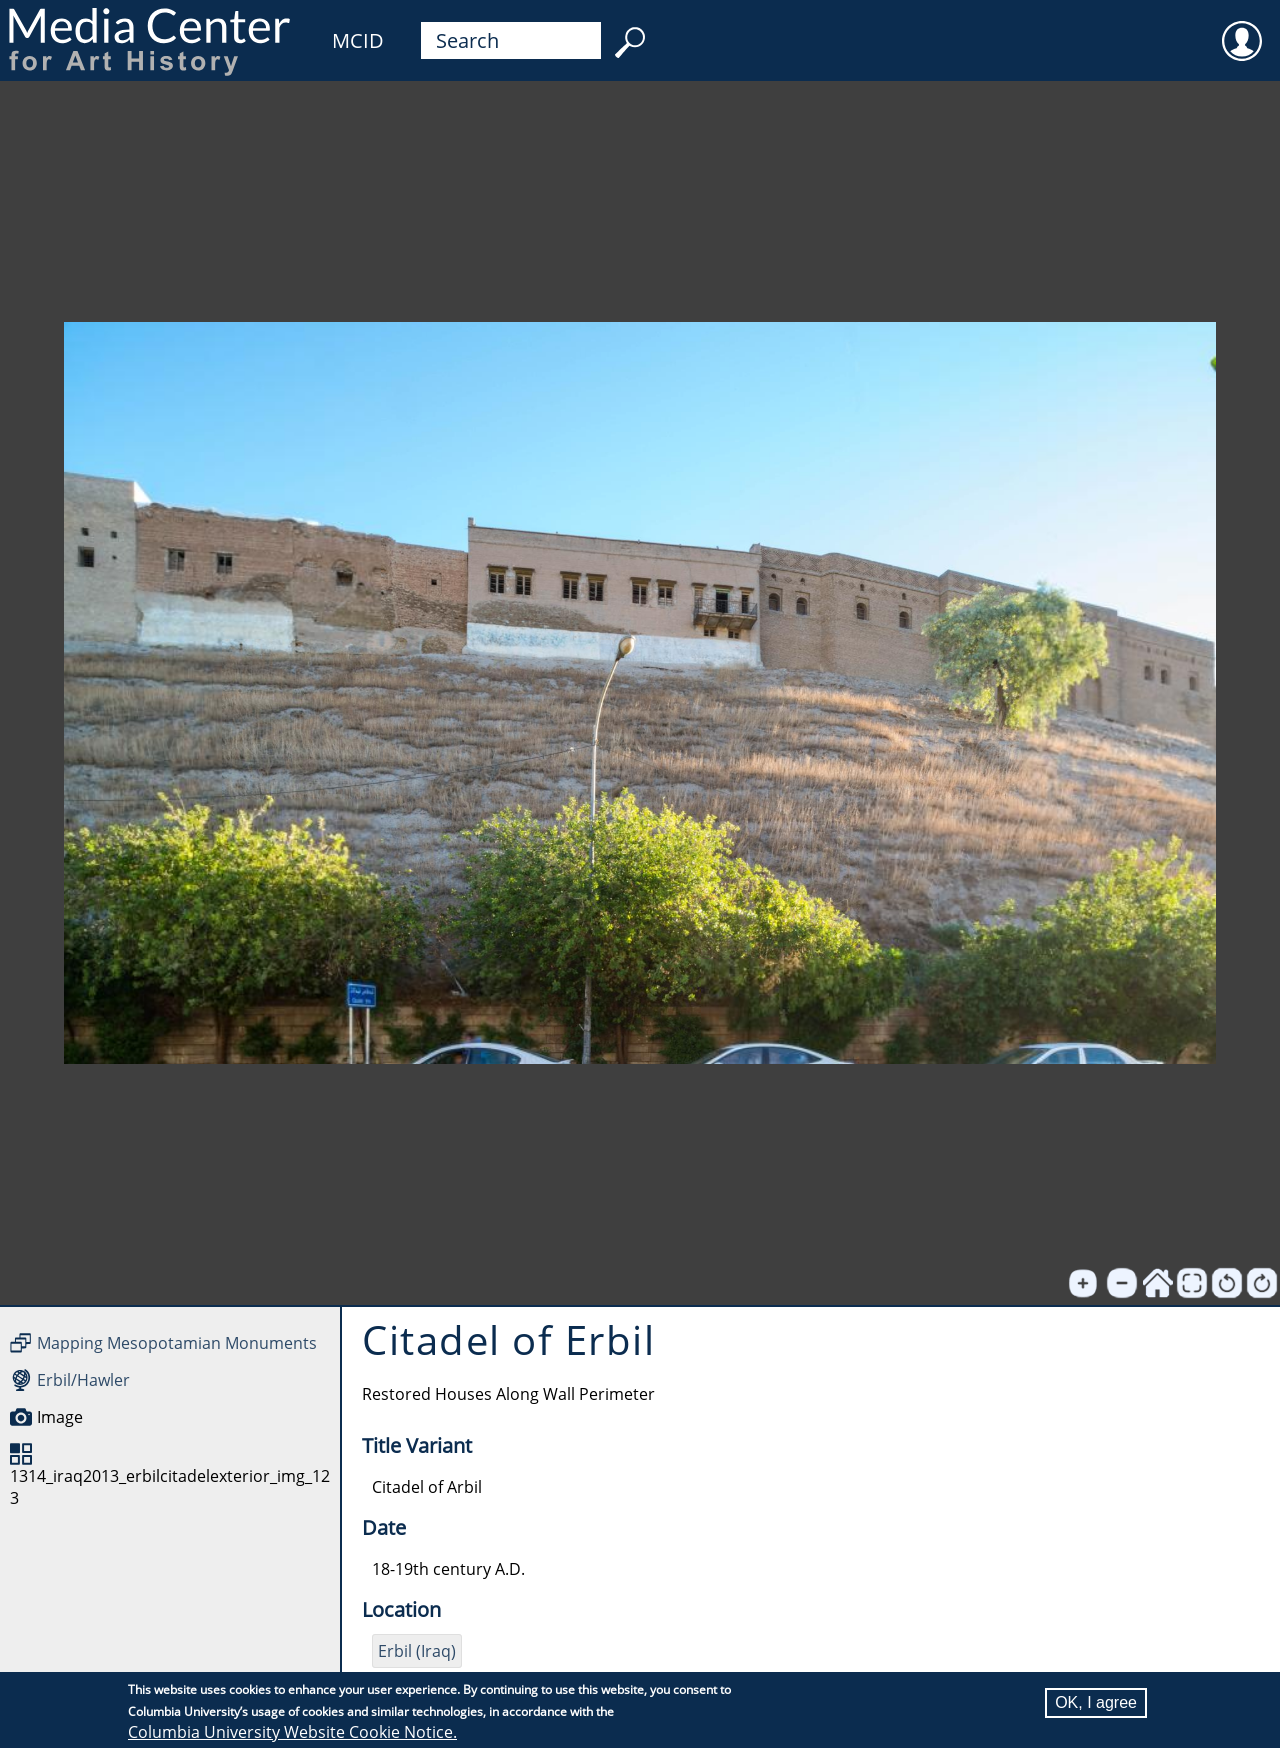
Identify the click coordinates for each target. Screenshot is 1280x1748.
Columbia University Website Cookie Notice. (292, 1732)
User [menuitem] (1242, 28)
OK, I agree (1096, 1702)
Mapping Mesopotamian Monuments (177, 1343)
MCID (358, 40)
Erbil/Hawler (83, 1380)
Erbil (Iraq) (417, 1651)
